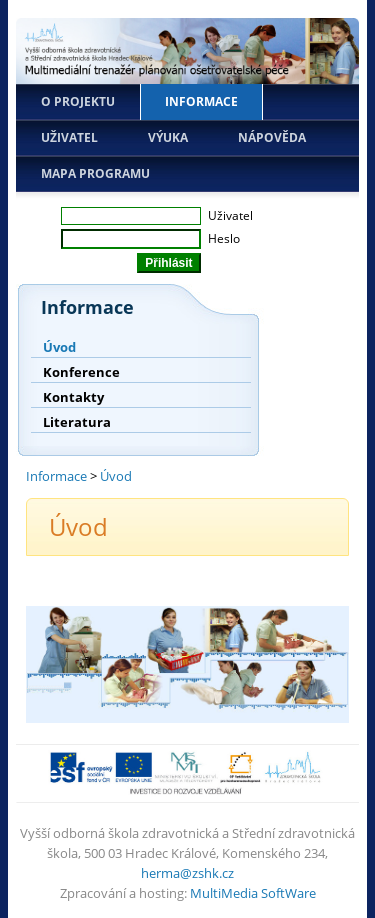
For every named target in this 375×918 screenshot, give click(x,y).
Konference (81, 372)
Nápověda (272, 137)
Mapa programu (95, 173)
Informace (201, 101)
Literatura (77, 422)
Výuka (168, 137)
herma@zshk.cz (187, 873)
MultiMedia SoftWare (253, 893)
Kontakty (73, 397)
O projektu (78, 101)
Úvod (59, 347)
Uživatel (69, 137)
